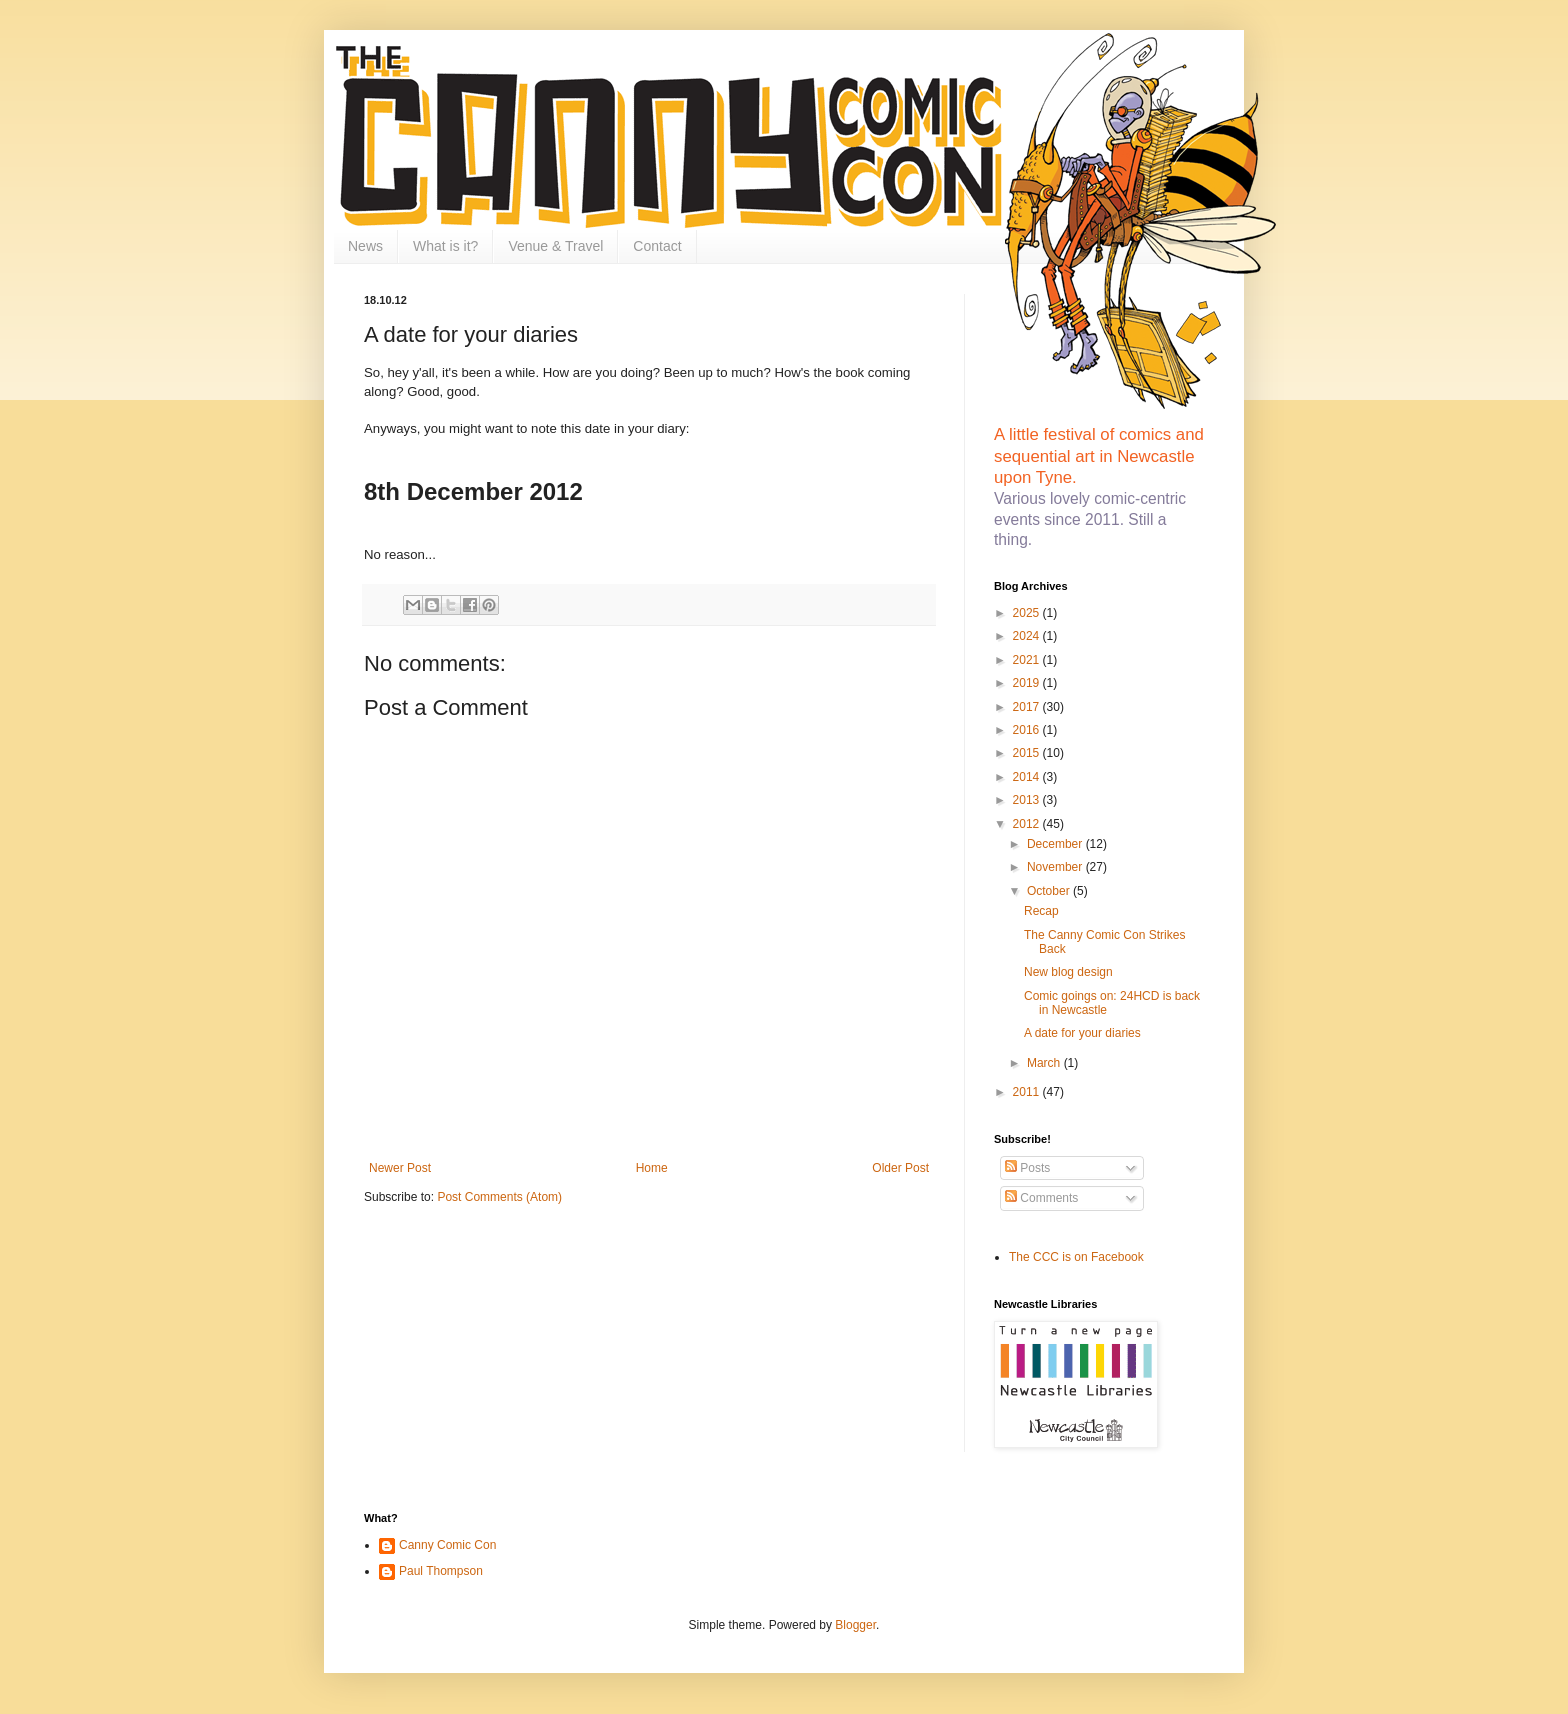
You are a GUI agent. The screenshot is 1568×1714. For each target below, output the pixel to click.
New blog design (1068, 972)
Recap (1041, 911)
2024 (1028, 636)
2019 (1028, 683)
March (1045, 1063)
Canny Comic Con (447, 1545)
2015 (1028, 753)
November (1056, 867)
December (1056, 844)
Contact (657, 246)
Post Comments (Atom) (499, 1197)
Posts (1027, 1168)
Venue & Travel (555, 246)
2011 (1028, 1092)
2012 (1028, 824)
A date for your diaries (1082, 1033)
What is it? (445, 246)
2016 (1028, 730)
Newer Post (400, 1168)
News (365, 246)
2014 (1028, 777)
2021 (1028, 660)
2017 (1028, 707)
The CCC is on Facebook (1076, 1257)
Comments (1041, 1198)
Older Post (900, 1168)
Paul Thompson (441, 1571)
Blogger (855, 1625)
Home (652, 1168)
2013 (1028, 800)
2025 (1028, 613)
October (1050, 891)
